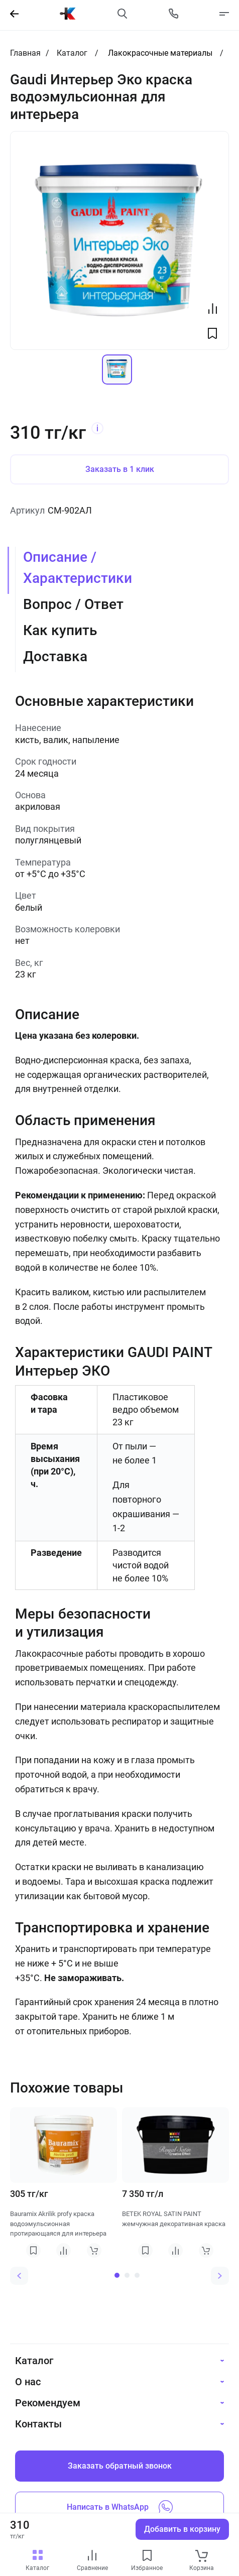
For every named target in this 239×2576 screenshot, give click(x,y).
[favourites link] (147, 2556)
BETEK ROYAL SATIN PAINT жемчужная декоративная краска (173, 2219)
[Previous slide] (19, 2276)
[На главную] (67, 14)
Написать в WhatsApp (120, 2507)
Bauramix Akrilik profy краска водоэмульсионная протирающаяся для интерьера (58, 2223)
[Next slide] (220, 2276)
